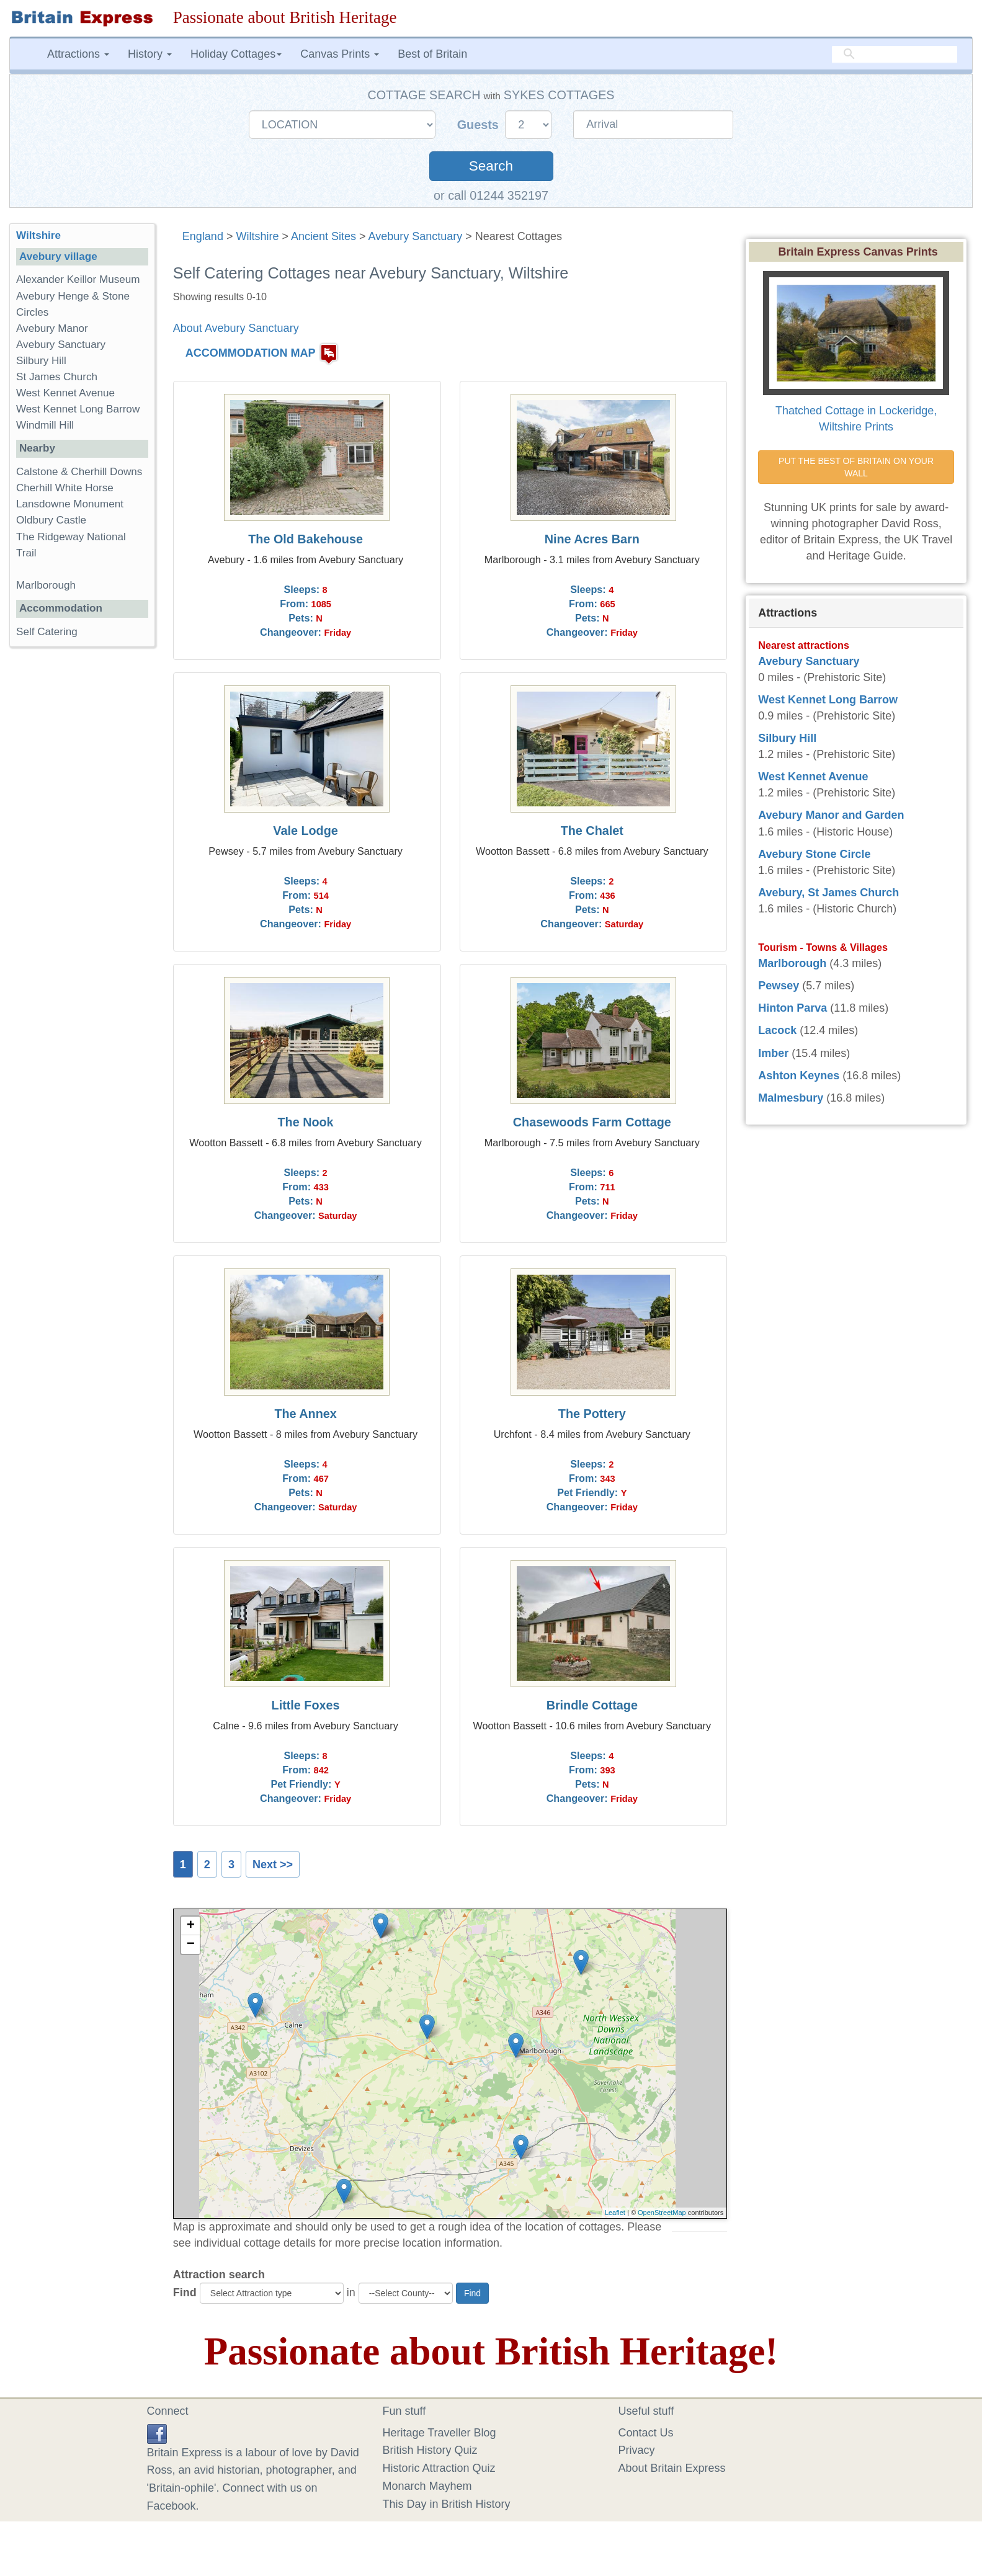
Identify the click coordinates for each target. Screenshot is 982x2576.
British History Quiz (430, 2450)
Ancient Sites (323, 236)
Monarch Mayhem (427, 2486)
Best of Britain (432, 54)
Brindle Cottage (592, 1705)
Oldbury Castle (51, 520)
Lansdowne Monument (69, 504)
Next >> (272, 1864)
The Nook (306, 1122)
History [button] (150, 54)
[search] (894, 54)
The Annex (305, 1413)
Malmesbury (790, 1098)
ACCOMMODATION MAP (250, 353)
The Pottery (592, 1413)
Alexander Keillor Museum (78, 279)
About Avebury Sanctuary (236, 328)
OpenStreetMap (662, 2212)
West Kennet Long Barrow (78, 409)
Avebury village (58, 256)
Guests (479, 124)
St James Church (56, 377)
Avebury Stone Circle (814, 854)
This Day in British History (447, 2504)
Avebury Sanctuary (415, 236)
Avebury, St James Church (828, 892)
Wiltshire (257, 236)
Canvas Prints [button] (339, 54)
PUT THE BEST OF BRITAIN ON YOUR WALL (857, 467)
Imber (773, 1053)
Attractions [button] (78, 54)
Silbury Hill (41, 361)
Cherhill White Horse (65, 488)
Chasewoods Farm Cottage (592, 1122)
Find (185, 2292)
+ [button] (191, 1926)
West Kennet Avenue (65, 393)
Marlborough (46, 585)
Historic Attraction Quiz (439, 2468)
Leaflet (615, 2212)
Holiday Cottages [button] (236, 54)
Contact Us (646, 2433)
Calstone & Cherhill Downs (79, 472)
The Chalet (592, 830)
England (202, 236)
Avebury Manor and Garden (831, 815)
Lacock (777, 1030)
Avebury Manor (52, 328)
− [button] (191, 1944)
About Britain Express (672, 2468)
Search (491, 166)
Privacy (636, 2450)
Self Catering (47, 632)
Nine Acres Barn (592, 539)
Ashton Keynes (798, 1075)
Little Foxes (306, 1705)
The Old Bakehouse (305, 539)
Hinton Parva (792, 1008)
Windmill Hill (45, 425)
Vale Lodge (305, 830)
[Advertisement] (82, 848)
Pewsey (778, 985)
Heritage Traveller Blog (439, 2433)
